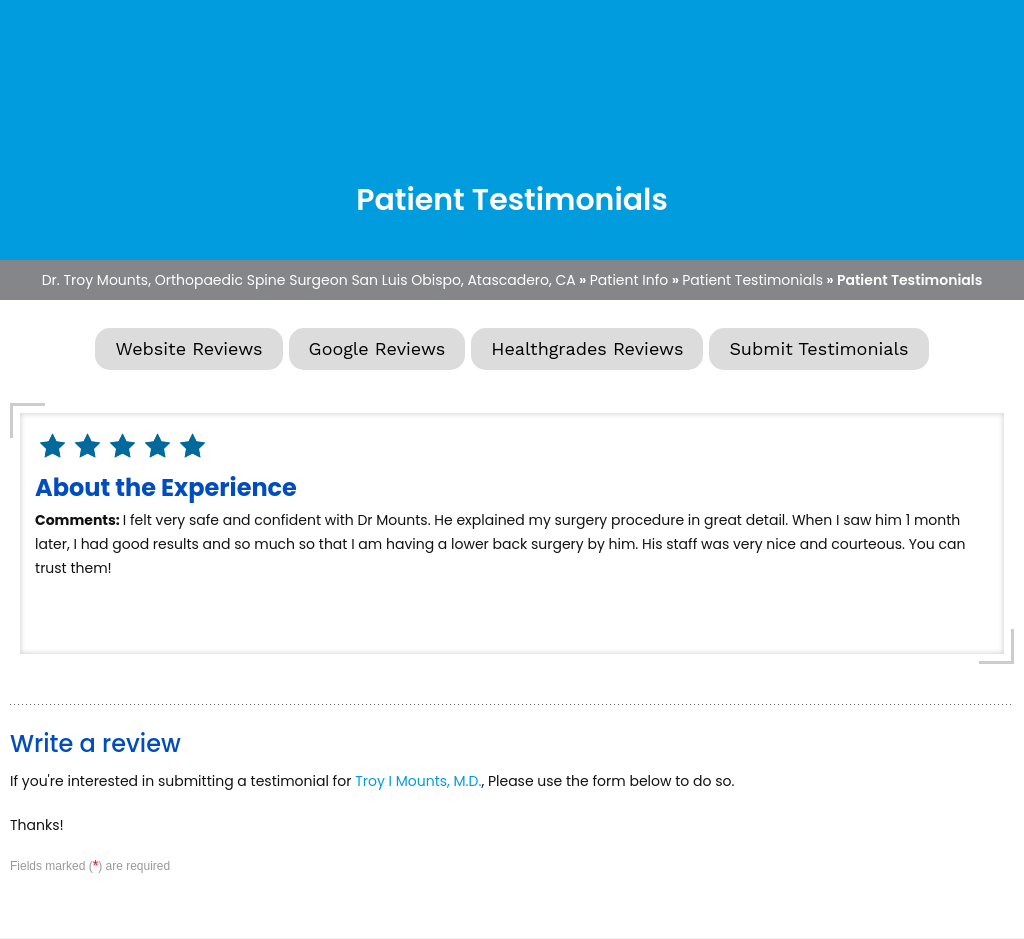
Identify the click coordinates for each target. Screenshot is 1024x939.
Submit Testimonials (818, 348)
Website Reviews (188, 348)
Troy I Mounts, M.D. (418, 781)
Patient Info (629, 280)
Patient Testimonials (752, 280)
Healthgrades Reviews (587, 348)
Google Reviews (377, 348)
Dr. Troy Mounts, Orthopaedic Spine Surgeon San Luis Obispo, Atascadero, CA (309, 280)
